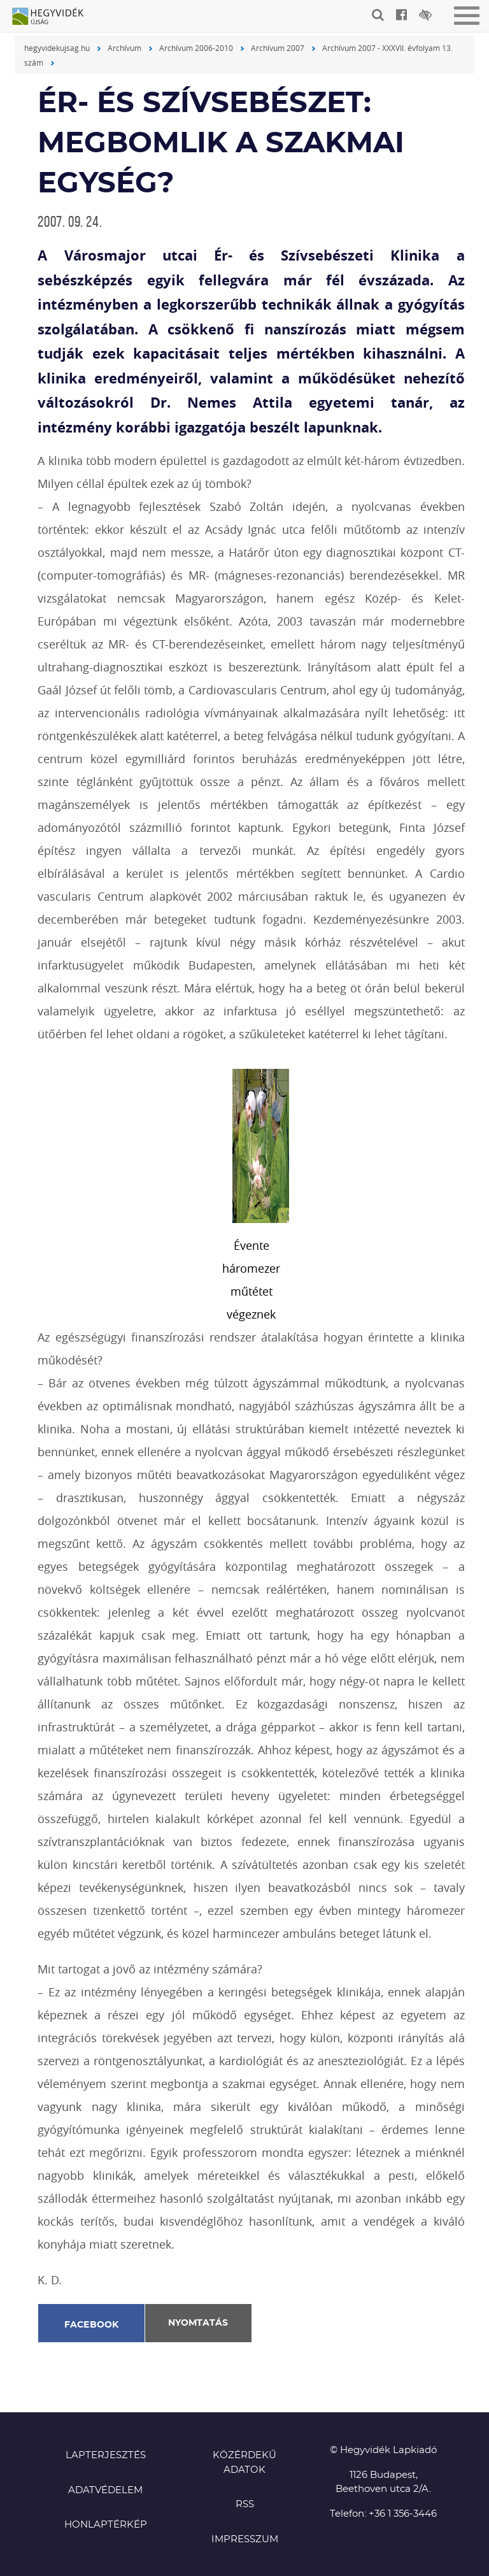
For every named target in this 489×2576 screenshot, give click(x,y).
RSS (245, 2504)
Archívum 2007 (277, 48)
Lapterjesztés (106, 2455)
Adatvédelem (105, 2490)
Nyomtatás (198, 2323)
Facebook (91, 2325)
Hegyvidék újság (54, 17)
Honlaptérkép (105, 2524)
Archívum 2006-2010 (196, 48)
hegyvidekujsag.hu (57, 48)
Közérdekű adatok (244, 2463)
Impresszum (244, 2539)
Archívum (124, 48)
